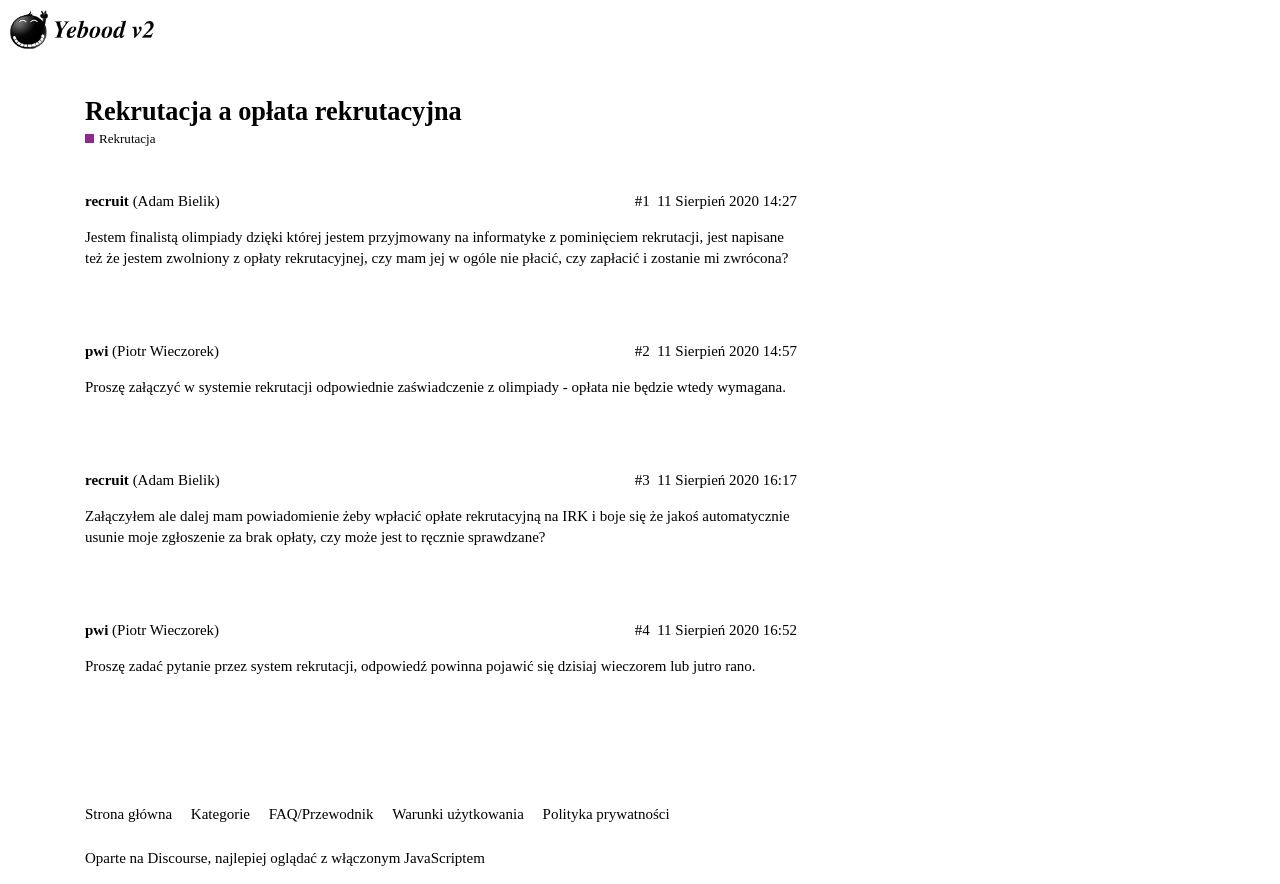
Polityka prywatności (606, 814)
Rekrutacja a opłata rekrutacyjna (273, 111)
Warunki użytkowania (458, 814)
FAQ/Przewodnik (321, 814)
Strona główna (128, 814)
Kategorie (220, 814)
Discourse (177, 858)
